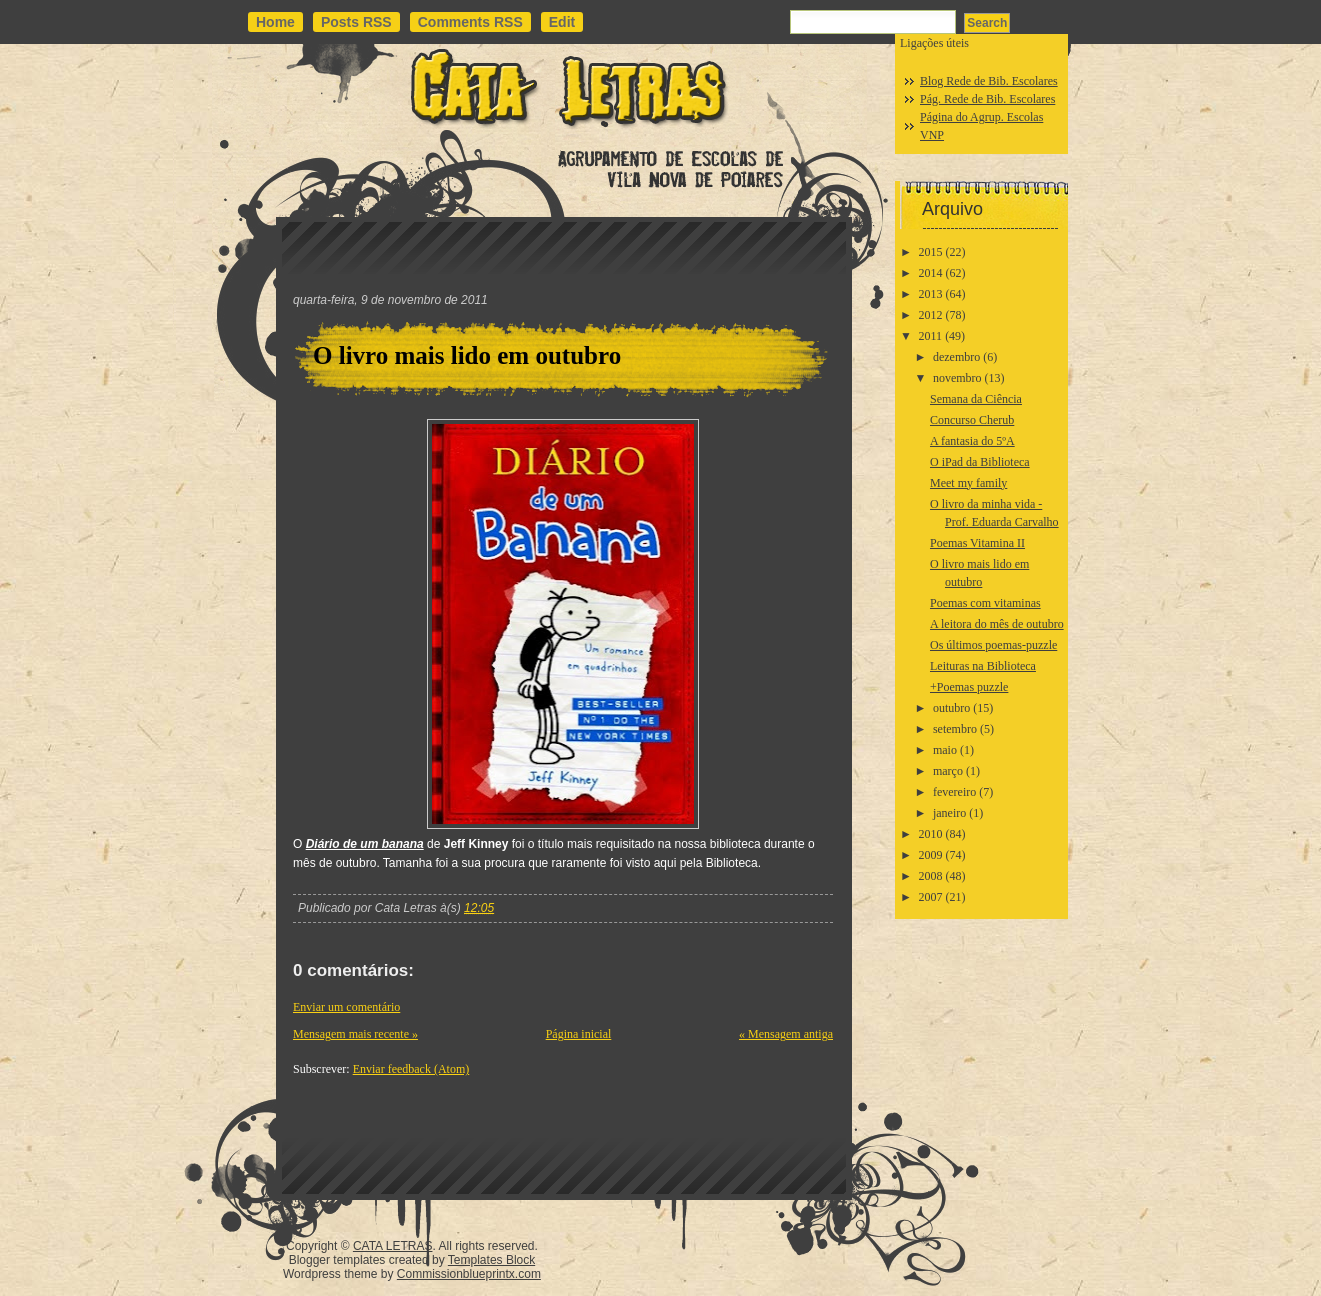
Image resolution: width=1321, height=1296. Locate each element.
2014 (931, 273)
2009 (931, 855)
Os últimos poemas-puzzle (993, 645)
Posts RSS (356, 22)
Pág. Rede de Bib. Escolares (987, 99)
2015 (931, 252)
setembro (955, 729)
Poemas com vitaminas (985, 603)
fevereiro (954, 792)
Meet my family (968, 483)
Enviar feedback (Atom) (411, 1069)
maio (945, 750)
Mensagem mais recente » (355, 1034)
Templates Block (491, 1260)
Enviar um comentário (346, 1007)
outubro (951, 708)
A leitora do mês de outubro (997, 624)
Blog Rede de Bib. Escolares (989, 81)
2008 (931, 876)
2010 (931, 834)
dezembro (956, 357)
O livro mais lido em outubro (467, 355)
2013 (931, 294)
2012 (931, 315)
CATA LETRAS (393, 1246)
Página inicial (579, 1034)
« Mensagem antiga (786, 1034)
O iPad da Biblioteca (980, 462)
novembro (957, 378)
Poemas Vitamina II (977, 543)
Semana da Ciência (976, 399)
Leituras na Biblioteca (983, 666)
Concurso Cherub (972, 420)
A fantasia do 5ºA (972, 441)
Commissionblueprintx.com (469, 1274)
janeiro (949, 813)
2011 (931, 336)
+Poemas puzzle (969, 687)
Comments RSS (470, 22)
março (948, 771)
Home (275, 22)
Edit (562, 22)
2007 (931, 897)
